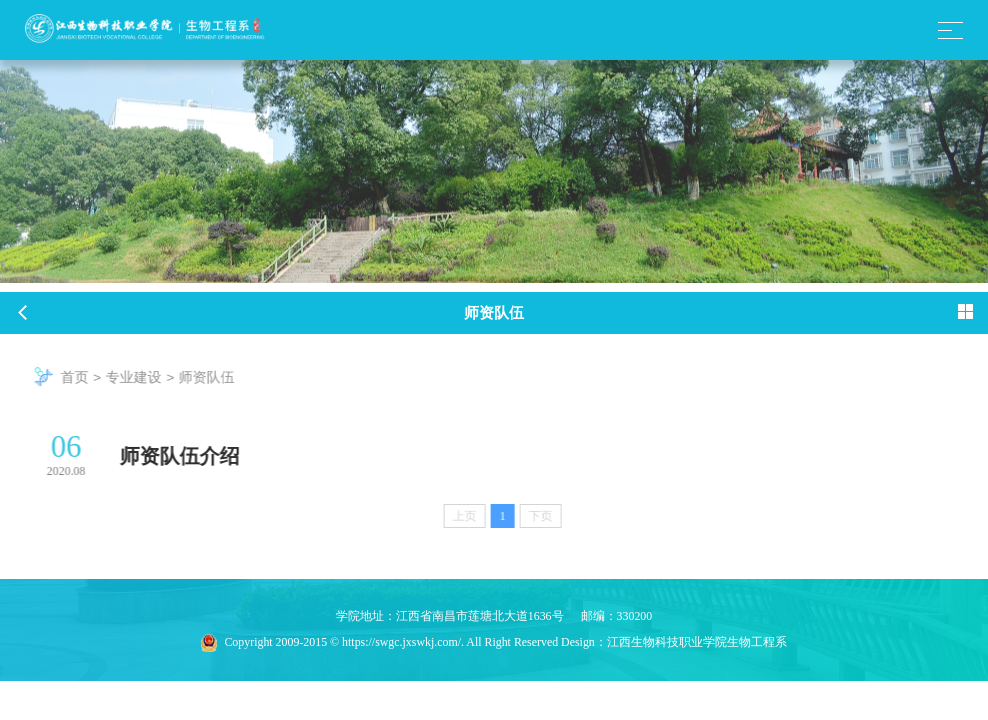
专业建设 (144, 377)
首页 (85, 377)
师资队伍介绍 (190, 456)
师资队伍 (217, 377)
